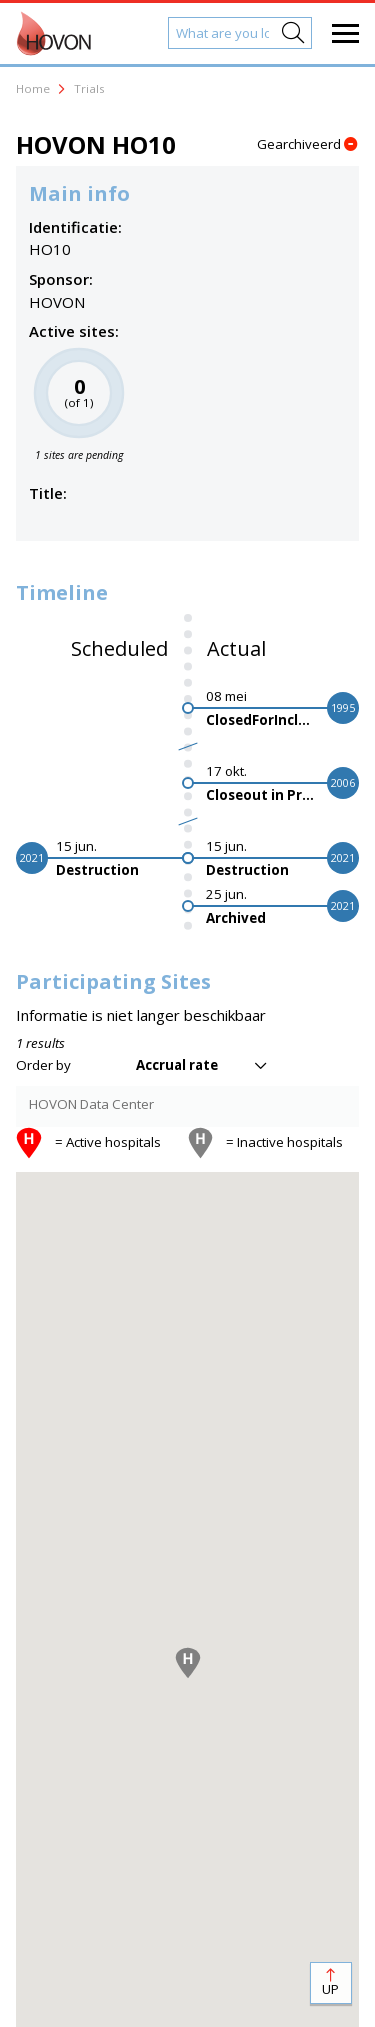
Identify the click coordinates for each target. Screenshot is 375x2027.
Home (33, 88)
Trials (89, 88)
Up (330, 1989)
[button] (188, 1663)
